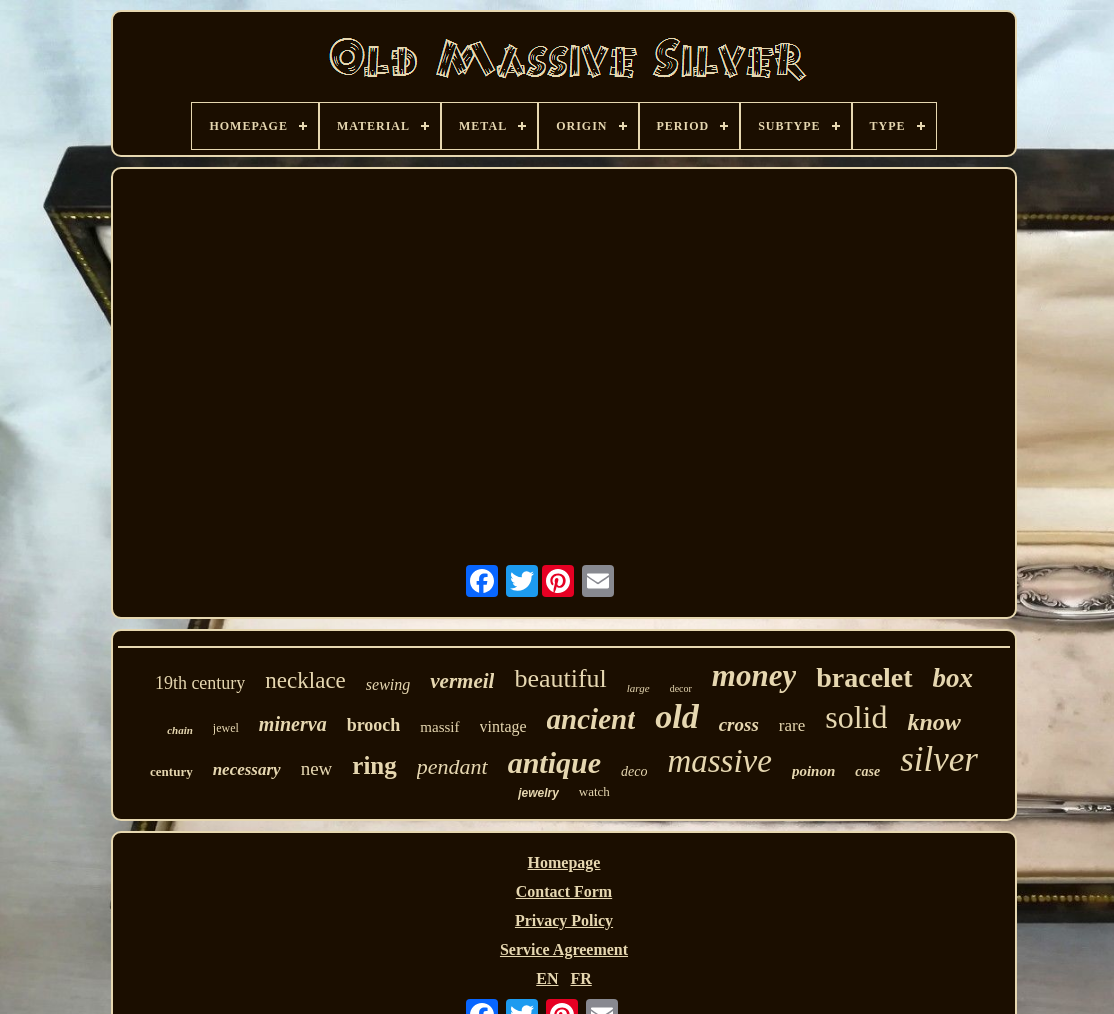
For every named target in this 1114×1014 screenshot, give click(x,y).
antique (554, 762)
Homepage (564, 862)
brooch (374, 725)
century (171, 771)
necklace (305, 680)
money (754, 675)
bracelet (864, 677)
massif (439, 727)
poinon (813, 771)
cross (739, 724)
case (867, 771)
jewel (226, 728)
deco (634, 771)
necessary (247, 769)
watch (594, 791)
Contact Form (564, 891)
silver (939, 759)
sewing (388, 684)
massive (719, 761)
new (317, 768)
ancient (591, 719)
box (953, 678)
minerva (293, 724)
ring (374, 765)
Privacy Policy (564, 920)
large (638, 688)
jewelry (538, 793)
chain (180, 730)
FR (580, 978)
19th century (200, 683)
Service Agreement (564, 949)
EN (547, 978)
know (933, 722)
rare (792, 725)
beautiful (560, 678)
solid (856, 717)
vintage (503, 726)
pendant (452, 766)
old (676, 716)
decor (681, 688)
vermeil (462, 681)
